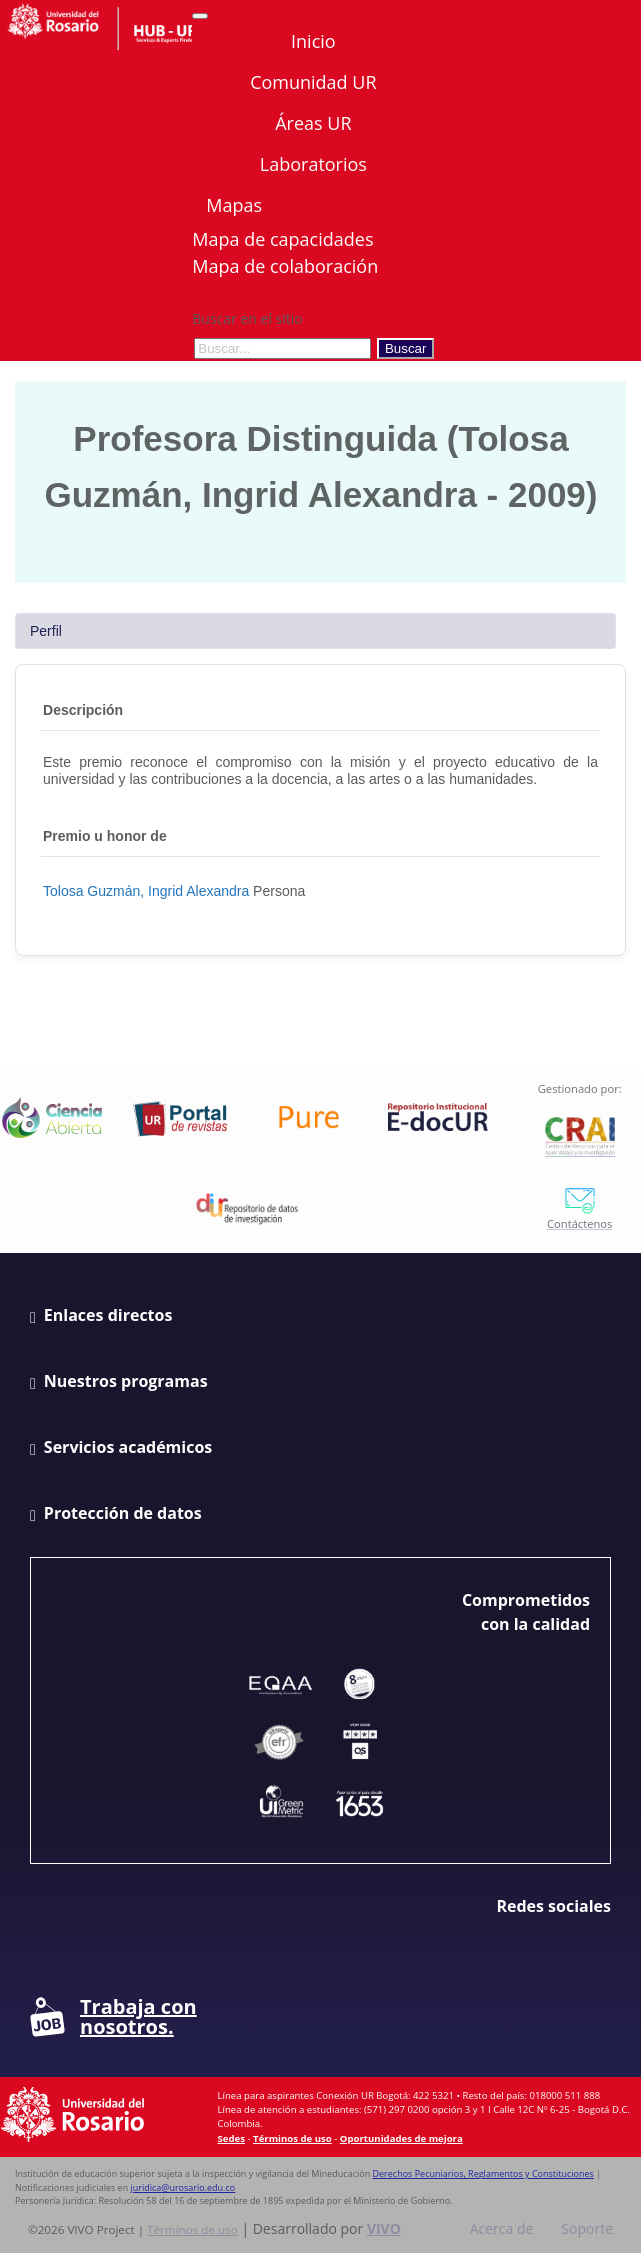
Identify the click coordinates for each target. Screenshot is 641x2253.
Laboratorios (313, 164)
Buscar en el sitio (247, 318)
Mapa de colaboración (285, 266)
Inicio (313, 41)
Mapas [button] (236, 205)
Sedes (231, 2138)
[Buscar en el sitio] (282, 348)
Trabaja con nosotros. (113, 2017)
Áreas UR (313, 123)
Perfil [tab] (46, 631)
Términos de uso (292, 2138)
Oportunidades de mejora (401, 2138)
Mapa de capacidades (282, 239)
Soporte (587, 2228)
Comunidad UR (313, 82)
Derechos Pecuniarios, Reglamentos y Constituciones (483, 2173)
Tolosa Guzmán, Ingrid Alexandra (146, 891)
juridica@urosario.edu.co (183, 2187)
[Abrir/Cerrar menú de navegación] (200, 16)
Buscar (405, 348)
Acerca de (502, 2228)
